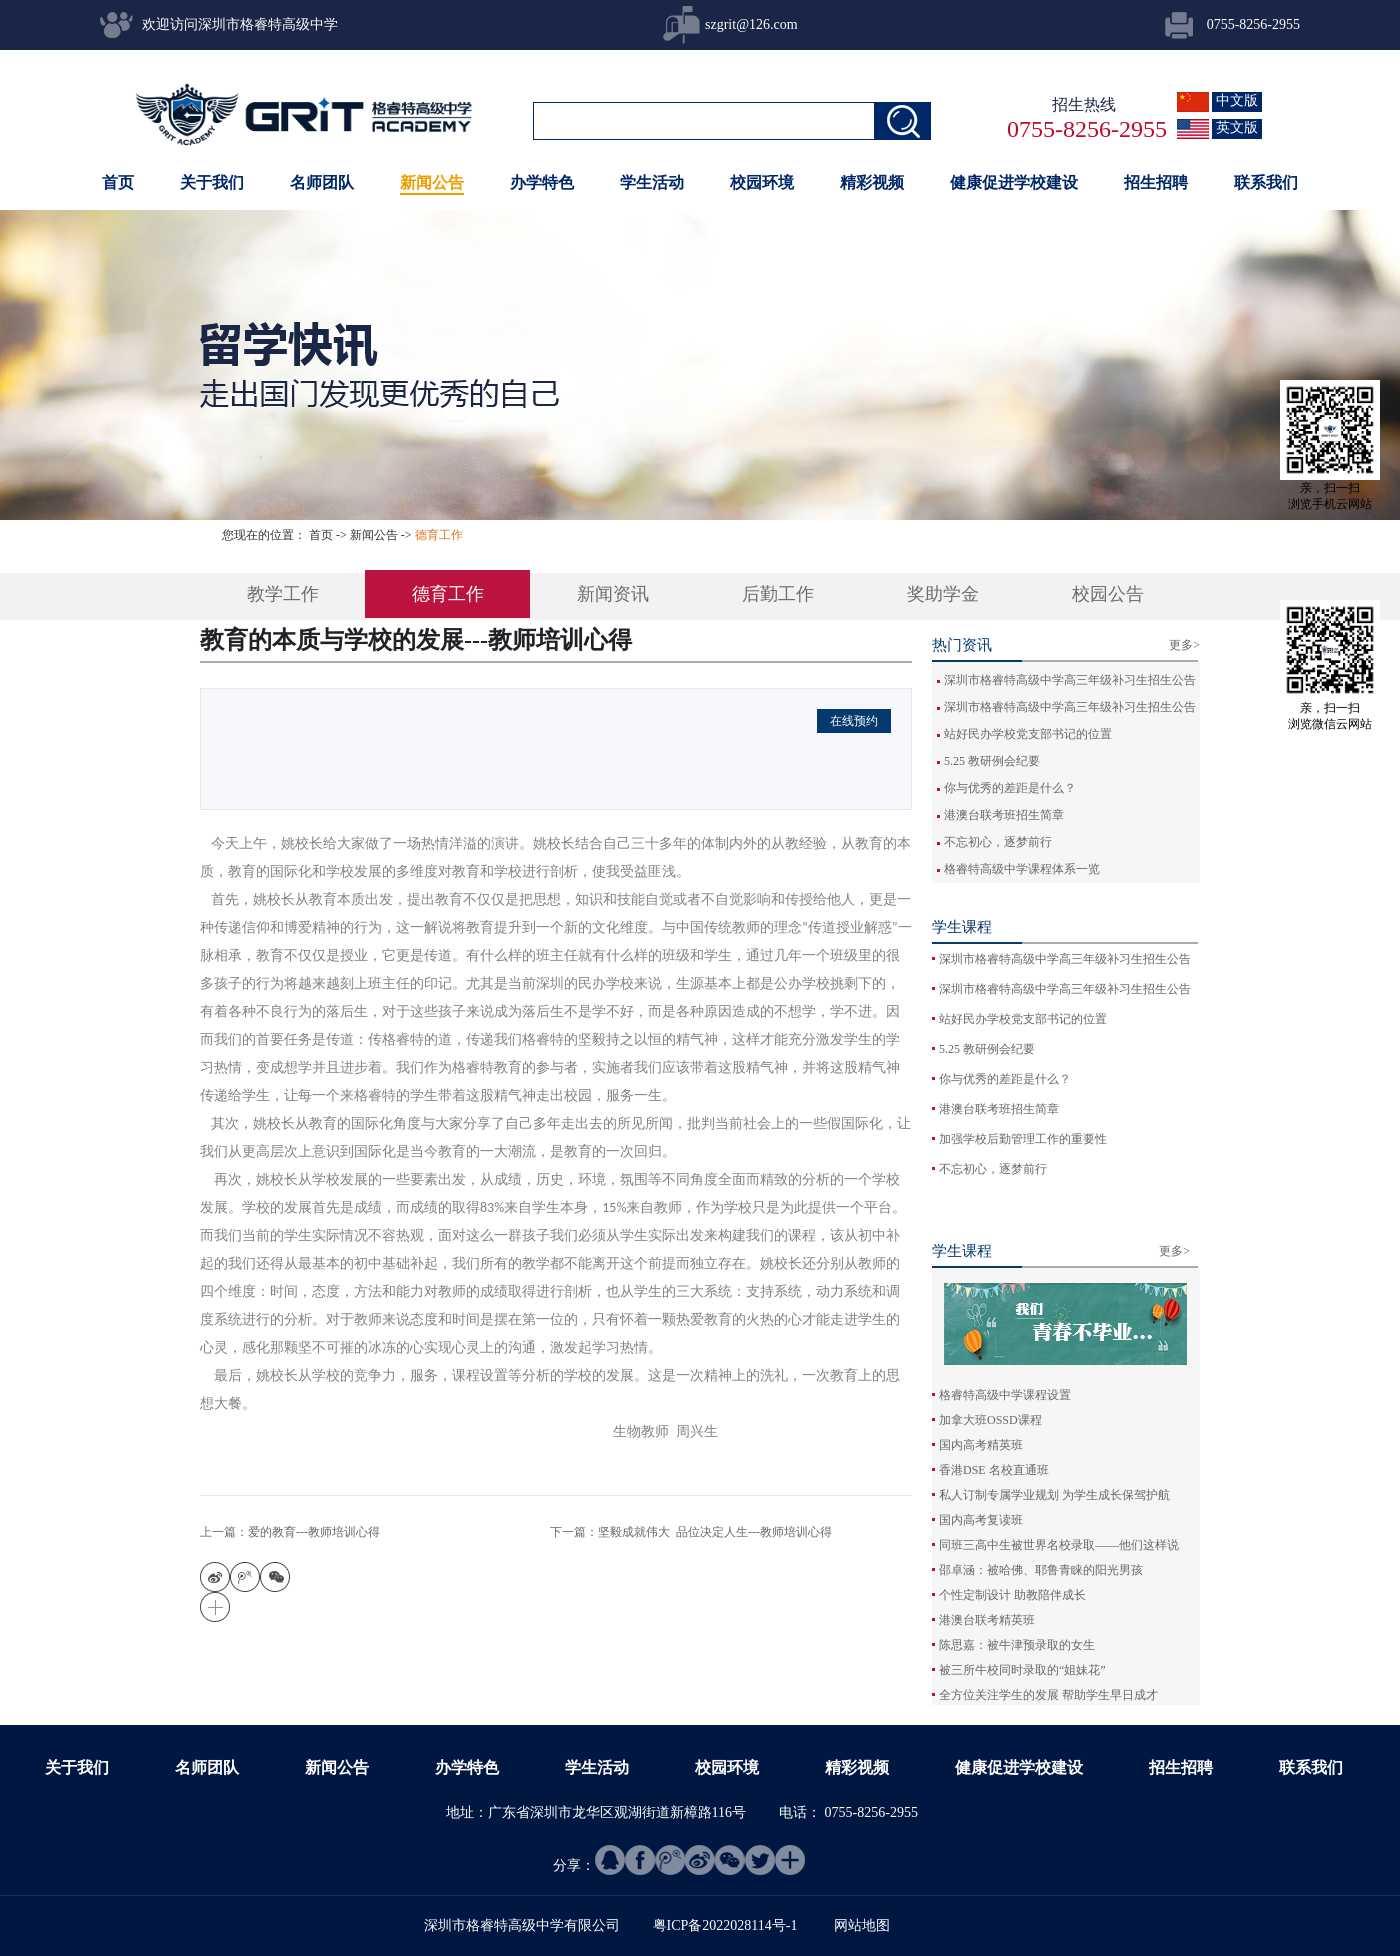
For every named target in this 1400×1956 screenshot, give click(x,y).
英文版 (1237, 127)
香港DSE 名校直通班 (994, 1470)
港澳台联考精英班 (987, 1620)
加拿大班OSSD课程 (990, 1420)
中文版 (1237, 100)
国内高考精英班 (981, 1445)
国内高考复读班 (981, 1520)
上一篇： (290, 1532)
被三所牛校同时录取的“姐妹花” (1022, 1670)
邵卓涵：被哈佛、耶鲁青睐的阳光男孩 (1041, 1570)
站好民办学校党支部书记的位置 (1028, 734)
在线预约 (854, 721)
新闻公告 (374, 535)
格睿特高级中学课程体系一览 (1022, 869)
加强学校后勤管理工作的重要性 (1023, 1139)
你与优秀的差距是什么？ (1010, 788)
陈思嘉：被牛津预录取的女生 (1017, 1645)
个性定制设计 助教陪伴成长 (1012, 1595)
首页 (118, 182)
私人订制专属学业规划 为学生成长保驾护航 (1054, 1495)
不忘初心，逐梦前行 (998, 842)
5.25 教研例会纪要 (992, 761)
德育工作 (439, 535)
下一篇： (691, 1532)
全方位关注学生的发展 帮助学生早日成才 (1048, 1695)
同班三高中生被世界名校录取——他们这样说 (1059, 1545)
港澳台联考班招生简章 (1004, 815)
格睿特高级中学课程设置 (1005, 1395)
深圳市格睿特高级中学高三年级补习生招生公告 (1070, 680)
